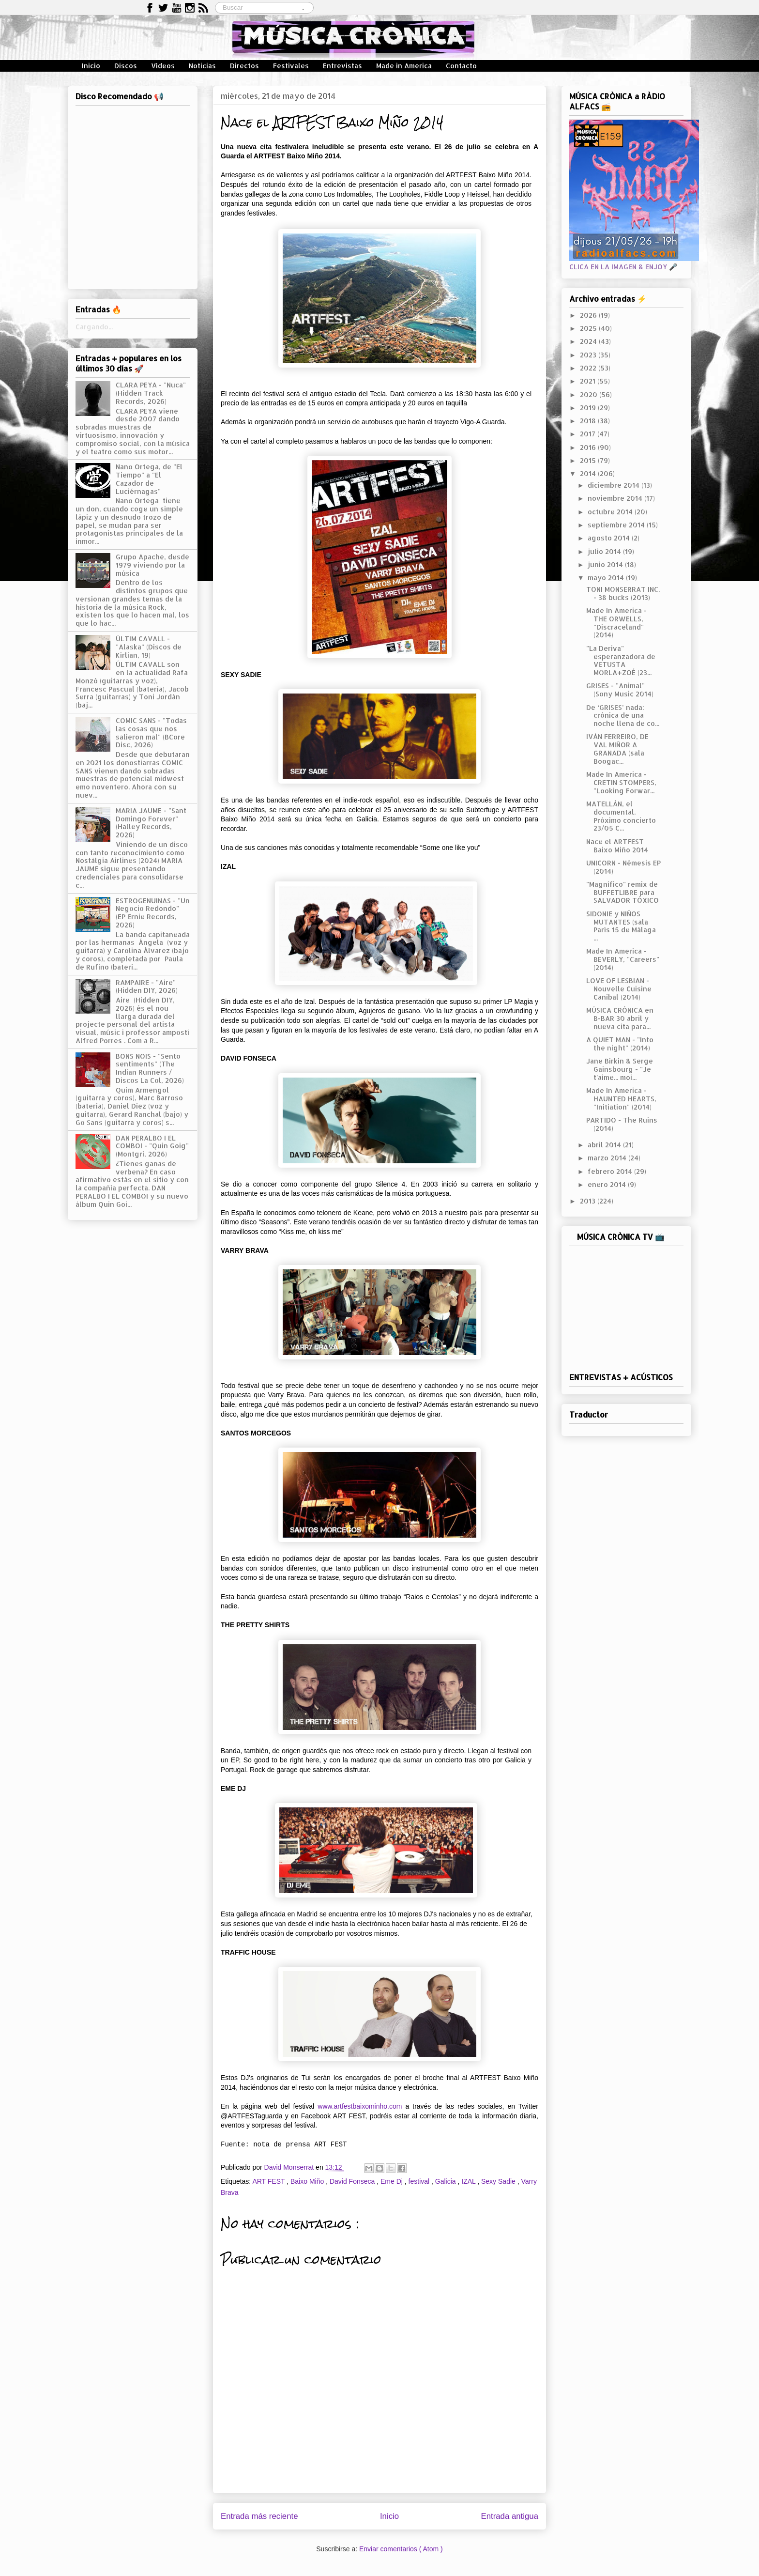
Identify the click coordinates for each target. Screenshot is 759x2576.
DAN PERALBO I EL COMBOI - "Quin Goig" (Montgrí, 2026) (152, 1146)
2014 (589, 473)
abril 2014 (605, 1145)
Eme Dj (392, 2181)
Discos (125, 66)
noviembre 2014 (616, 498)
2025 (589, 328)
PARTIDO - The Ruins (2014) (621, 1124)
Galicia (446, 2181)
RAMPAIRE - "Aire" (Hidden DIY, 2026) (147, 986)
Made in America (404, 66)
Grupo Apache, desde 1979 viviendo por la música (152, 565)
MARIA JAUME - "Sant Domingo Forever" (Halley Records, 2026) (151, 822)
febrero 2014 (611, 1171)
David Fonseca (353, 2181)
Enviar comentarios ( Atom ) (401, 2549)
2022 (589, 368)
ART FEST (269, 2181)
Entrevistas (342, 66)
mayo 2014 (607, 577)
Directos (244, 66)
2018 (589, 420)
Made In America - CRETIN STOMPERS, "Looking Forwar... (621, 782)
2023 (589, 355)
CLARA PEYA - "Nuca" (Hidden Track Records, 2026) (151, 393)
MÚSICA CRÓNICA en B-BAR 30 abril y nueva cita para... (619, 1018)
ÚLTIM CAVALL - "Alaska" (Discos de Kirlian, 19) (149, 646)
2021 (588, 381)
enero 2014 (608, 1184)
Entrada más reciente (259, 2516)
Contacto (461, 66)
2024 (589, 341)
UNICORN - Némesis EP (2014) (623, 867)
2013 (588, 1201)
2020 (589, 394)
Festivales (291, 66)
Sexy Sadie (499, 2181)
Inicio (91, 66)
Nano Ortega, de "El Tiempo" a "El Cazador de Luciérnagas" (149, 479)
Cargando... (94, 327)
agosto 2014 (610, 538)
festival (420, 2181)
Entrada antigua (510, 2516)
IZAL (469, 2181)
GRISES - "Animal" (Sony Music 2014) (619, 689)
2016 (589, 447)
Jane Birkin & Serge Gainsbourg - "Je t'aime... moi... (619, 1069)
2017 (588, 434)
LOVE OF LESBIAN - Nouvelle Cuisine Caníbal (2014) (619, 988)
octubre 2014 (611, 512)
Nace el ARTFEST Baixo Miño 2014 (617, 845)
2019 (589, 407)
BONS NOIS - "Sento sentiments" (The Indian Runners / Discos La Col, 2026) (150, 1068)
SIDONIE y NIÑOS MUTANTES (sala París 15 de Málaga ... (621, 926)
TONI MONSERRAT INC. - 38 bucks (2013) (623, 593)
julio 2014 (605, 551)
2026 (589, 315)
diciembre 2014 (614, 485)
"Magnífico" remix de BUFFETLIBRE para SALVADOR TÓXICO (622, 892)
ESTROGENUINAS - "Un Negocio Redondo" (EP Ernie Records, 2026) (153, 912)
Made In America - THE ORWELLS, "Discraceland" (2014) (616, 622)
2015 (589, 460)
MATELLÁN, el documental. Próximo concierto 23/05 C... (621, 816)
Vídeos (163, 66)
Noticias (202, 66)
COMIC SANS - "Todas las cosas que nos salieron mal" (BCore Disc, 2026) (151, 732)
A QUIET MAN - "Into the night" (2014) (619, 1043)
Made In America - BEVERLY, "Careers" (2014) (622, 959)
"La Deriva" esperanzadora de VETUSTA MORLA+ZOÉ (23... (620, 660)
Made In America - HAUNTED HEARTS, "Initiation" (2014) (621, 1098)
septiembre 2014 (617, 525)
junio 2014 (606, 564)
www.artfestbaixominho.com (360, 2106)
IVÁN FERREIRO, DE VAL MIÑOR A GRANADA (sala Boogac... (617, 748)
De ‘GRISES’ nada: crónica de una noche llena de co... (622, 715)
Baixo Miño (308, 2181)
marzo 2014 (608, 1158)
